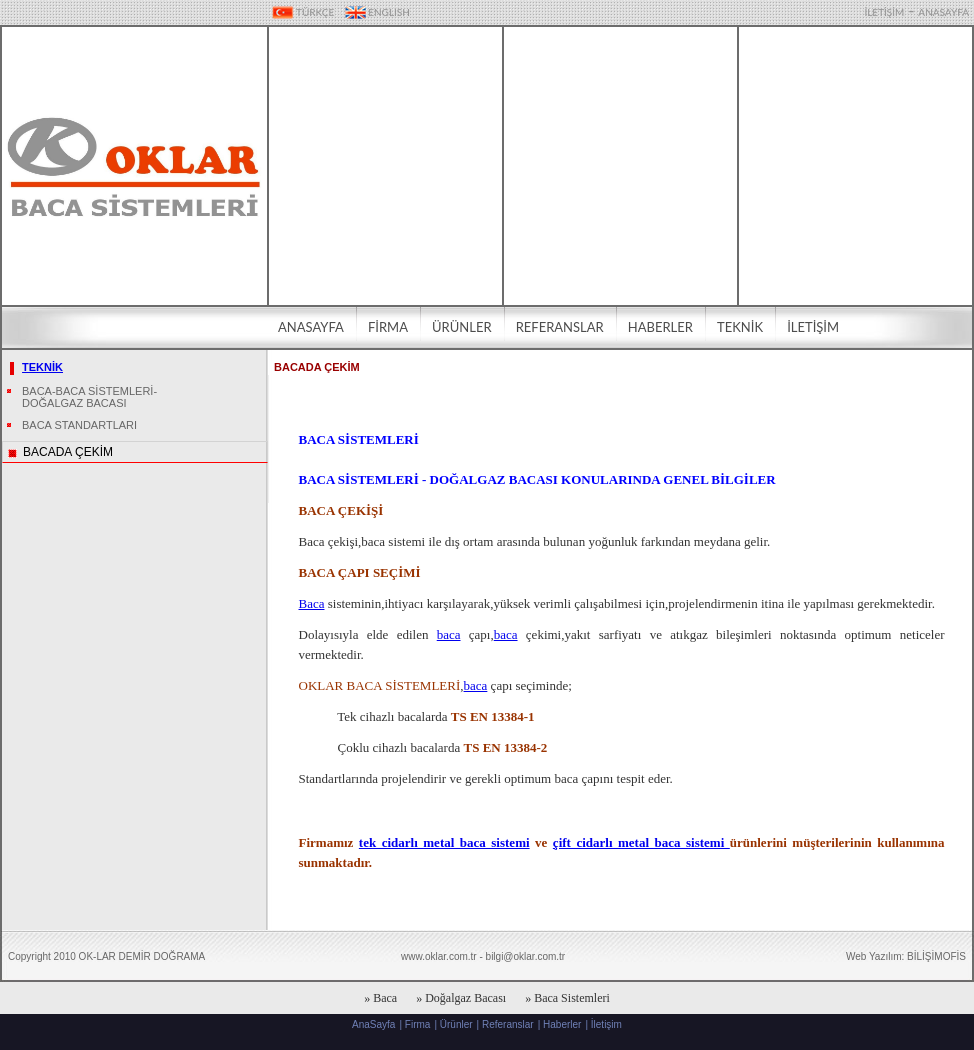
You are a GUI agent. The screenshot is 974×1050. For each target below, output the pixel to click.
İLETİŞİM (884, 12)
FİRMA (388, 327)
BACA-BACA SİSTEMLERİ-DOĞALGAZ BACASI (89, 397)
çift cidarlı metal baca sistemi (641, 842)
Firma (418, 1024)
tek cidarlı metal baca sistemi (444, 842)
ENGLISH (377, 12)
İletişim (606, 1024)
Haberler (562, 1024)
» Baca (380, 998)
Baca (312, 603)
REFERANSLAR (560, 327)
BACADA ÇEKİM (68, 452)
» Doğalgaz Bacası (461, 998)
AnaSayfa (373, 1024)
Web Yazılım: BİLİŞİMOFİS (906, 956)
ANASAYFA (943, 12)
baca (449, 634)
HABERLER (660, 327)
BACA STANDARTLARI (79, 425)
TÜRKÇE (303, 12)
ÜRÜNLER (461, 327)
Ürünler (456, 1024)
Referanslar (508, 1024)
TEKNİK (740, 327)
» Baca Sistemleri (567, 998)
